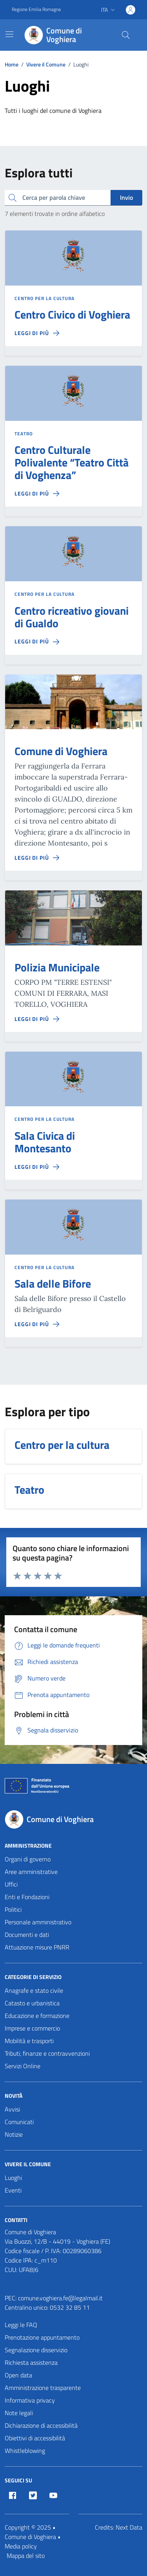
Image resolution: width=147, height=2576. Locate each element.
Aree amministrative (31, 1871)
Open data (18, 2375)
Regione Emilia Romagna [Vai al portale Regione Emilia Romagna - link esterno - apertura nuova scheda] (36, 9)
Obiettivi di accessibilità (35, 2438)
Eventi (13, 2190)
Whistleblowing (25, 2450)
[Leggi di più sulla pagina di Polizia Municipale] (37, 1019)
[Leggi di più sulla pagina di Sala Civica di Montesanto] (37, 1166)
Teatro (24, 433)
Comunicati (19, 2121)
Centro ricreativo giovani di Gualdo (72, 617)
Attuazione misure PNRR (37, 1947)
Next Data (129, 2527)
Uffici (11, 1884)
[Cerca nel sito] (125, 35)
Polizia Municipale (57, 967)
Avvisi (12, 2109)
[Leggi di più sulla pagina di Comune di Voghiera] (37, 857)
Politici (13, 1909)
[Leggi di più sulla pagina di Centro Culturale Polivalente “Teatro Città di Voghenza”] (37, 493)
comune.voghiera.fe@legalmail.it (60, 2298)
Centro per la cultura (44, 298)
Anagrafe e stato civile (34, 1990)
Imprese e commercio (32, 2028)
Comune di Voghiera (61, 751)
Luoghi (13, 2177)
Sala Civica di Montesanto (45, 1142)
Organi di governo (28, 1859)
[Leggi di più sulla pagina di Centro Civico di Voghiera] (37, 333)
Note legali (19, 2413)
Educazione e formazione (37, 2015)
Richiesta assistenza (31, 2362)
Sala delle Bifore (53, 1283)
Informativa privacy (30, 2400)
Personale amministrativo (38, 1922)
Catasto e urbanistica (32, 2003)
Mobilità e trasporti (29, 2040)
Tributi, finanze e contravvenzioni (47, 2053)
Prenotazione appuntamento (42, 2337)
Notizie (14, 2134)
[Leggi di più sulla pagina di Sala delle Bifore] (37, 1324)
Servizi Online (22, 2066)
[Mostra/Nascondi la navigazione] (9, 34)
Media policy (21, 2546)
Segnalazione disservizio (36, 2350)
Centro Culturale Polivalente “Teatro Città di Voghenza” (72, 462)
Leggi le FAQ (21, 2324)
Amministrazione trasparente (43, 2387)
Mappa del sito (26, 2555)
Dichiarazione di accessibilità (41, 2425)
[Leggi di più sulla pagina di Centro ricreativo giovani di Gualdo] (37, 641)
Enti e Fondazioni (27, 1897)
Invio (126, 197)
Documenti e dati (27, 1934)
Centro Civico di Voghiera (72, 314)
